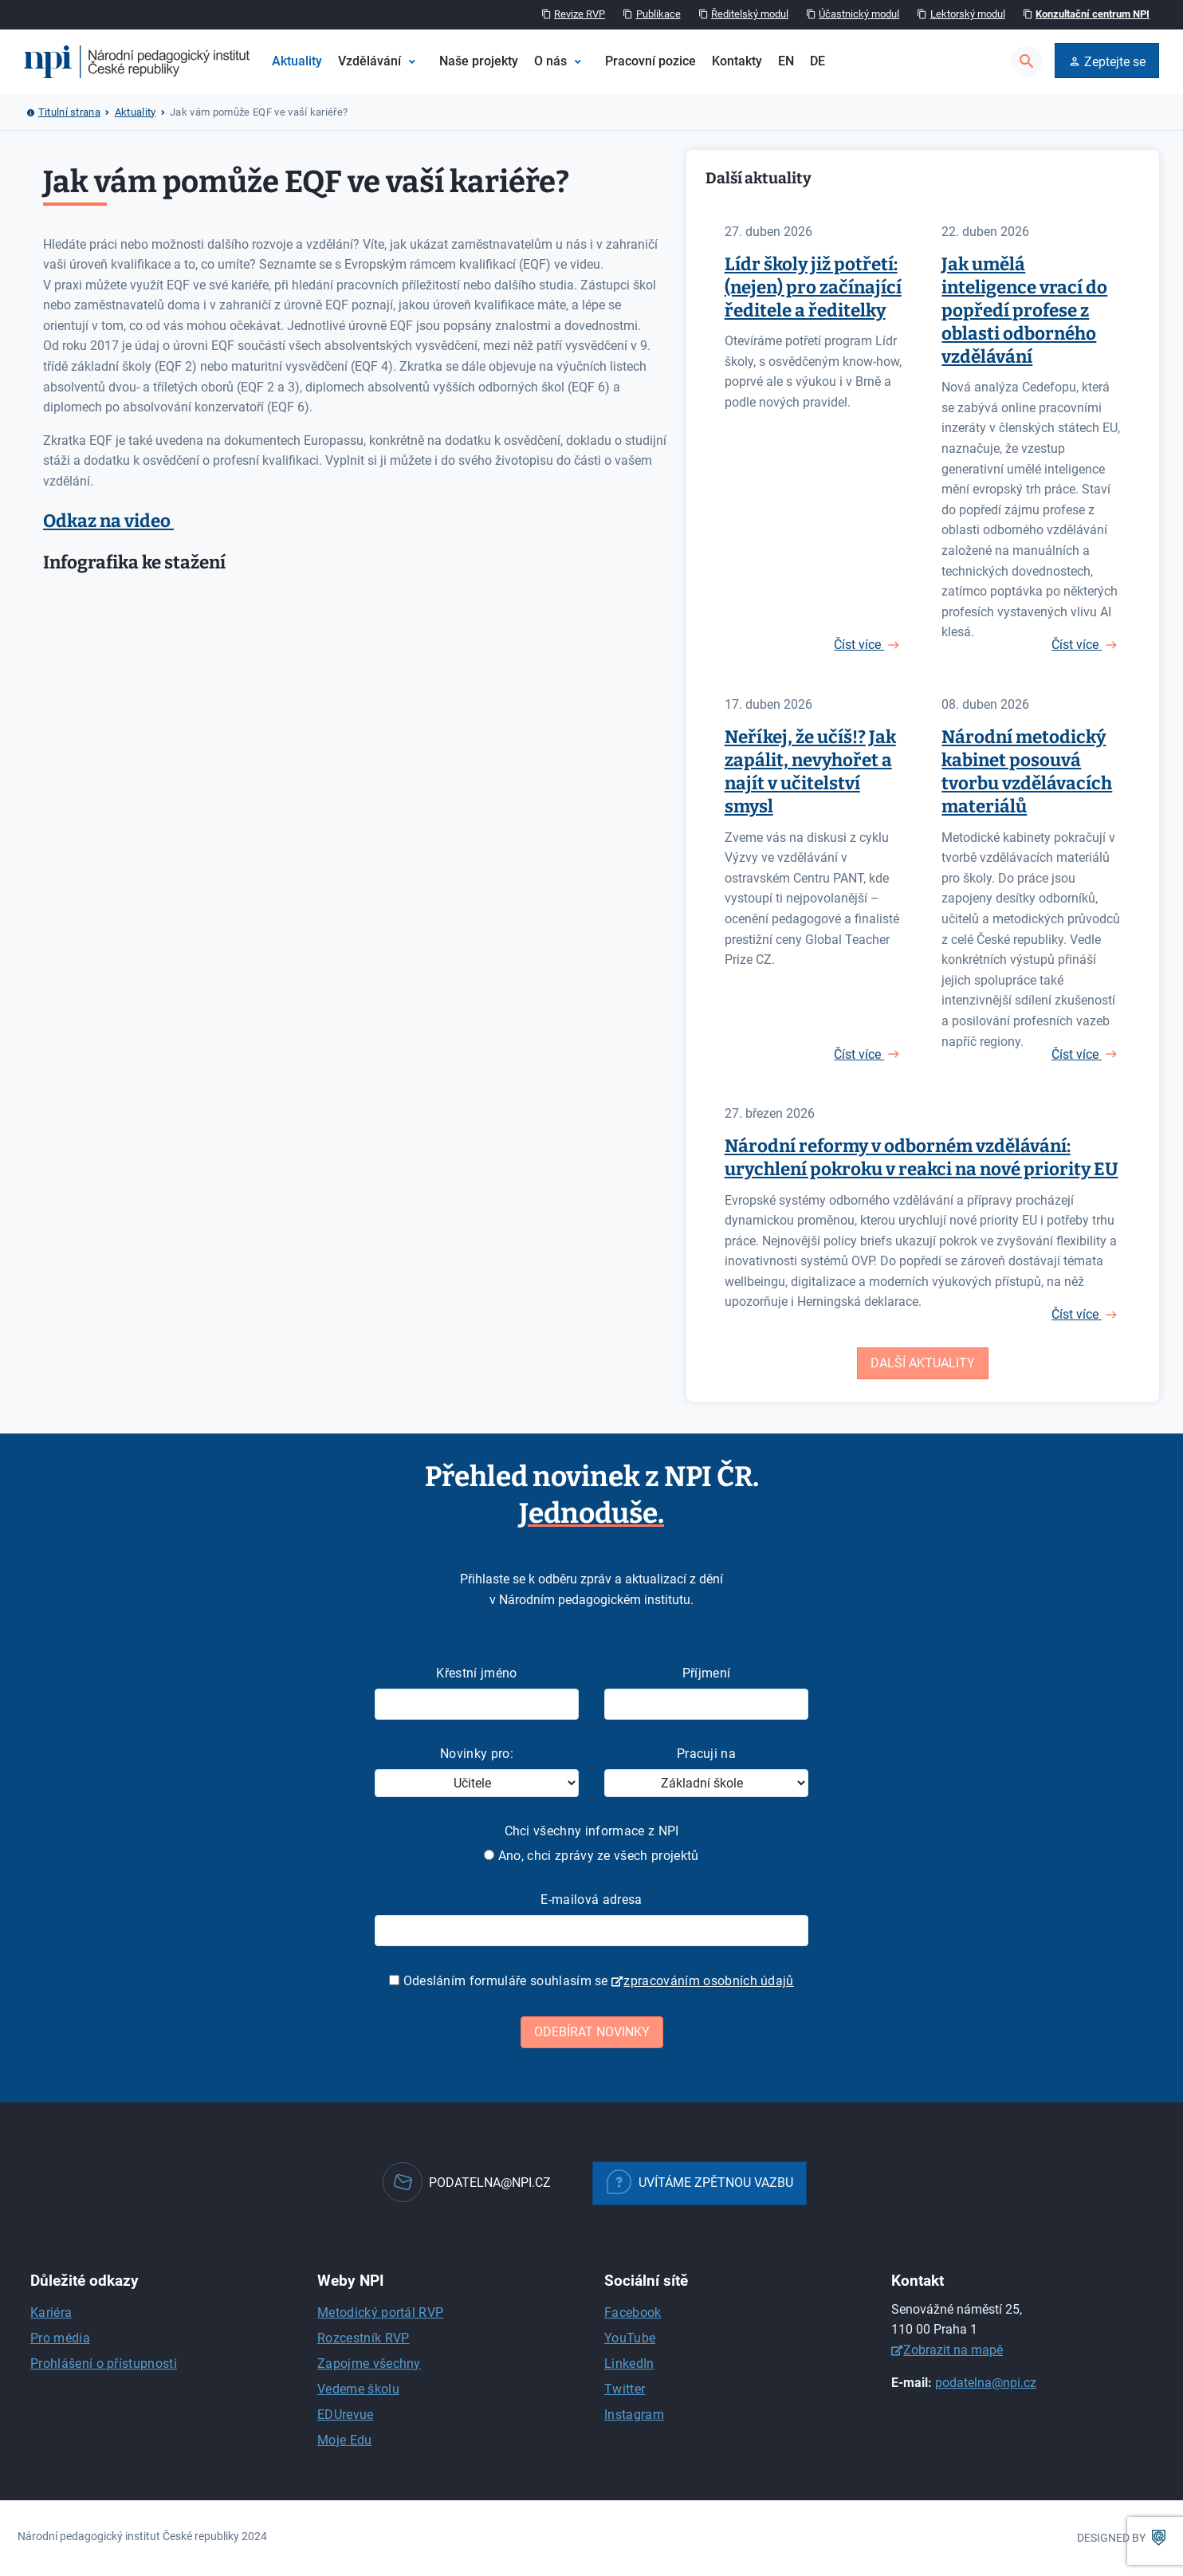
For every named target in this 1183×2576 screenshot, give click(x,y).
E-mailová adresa (591, 1899)
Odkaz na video (108, 521)
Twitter (624, 2389)
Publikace (658, 14)
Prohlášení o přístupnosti (103, 2363)
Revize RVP (579, 14)
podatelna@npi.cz (985, 2382)
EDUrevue (345, 2414)
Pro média (60, 2338)
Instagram (634, 2414)
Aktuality (297, 61)
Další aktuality (923, 1363)
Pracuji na (706, 1753)
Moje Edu (344, 2440)
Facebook (633, 2312)
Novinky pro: (476, 1753)
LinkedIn (629, 2363)
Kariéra (51, 2312)
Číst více (859, 644)
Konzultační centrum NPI (1093, 14)
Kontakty (737, 61)
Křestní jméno (476, 1673)
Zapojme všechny (369, 2363)
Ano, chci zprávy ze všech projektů (591, 1855)
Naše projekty (478, 61)
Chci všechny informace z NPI (592, 1831)
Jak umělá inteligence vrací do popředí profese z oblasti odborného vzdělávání (1024, 311)
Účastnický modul (859, 14)
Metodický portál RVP (380, 2312)
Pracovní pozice (650, 61)
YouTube (629, 2338)
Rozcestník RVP (363, 2338)
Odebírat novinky (592, 2031)
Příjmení (706, 1673)
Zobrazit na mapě (953, 2350)
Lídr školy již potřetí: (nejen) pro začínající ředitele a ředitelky (813, 287)
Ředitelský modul (749, 14)
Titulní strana (69, 112)
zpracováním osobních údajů (708, 1980)
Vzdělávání (369, 61)
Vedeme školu (358, 2389)
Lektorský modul (967, 14)
